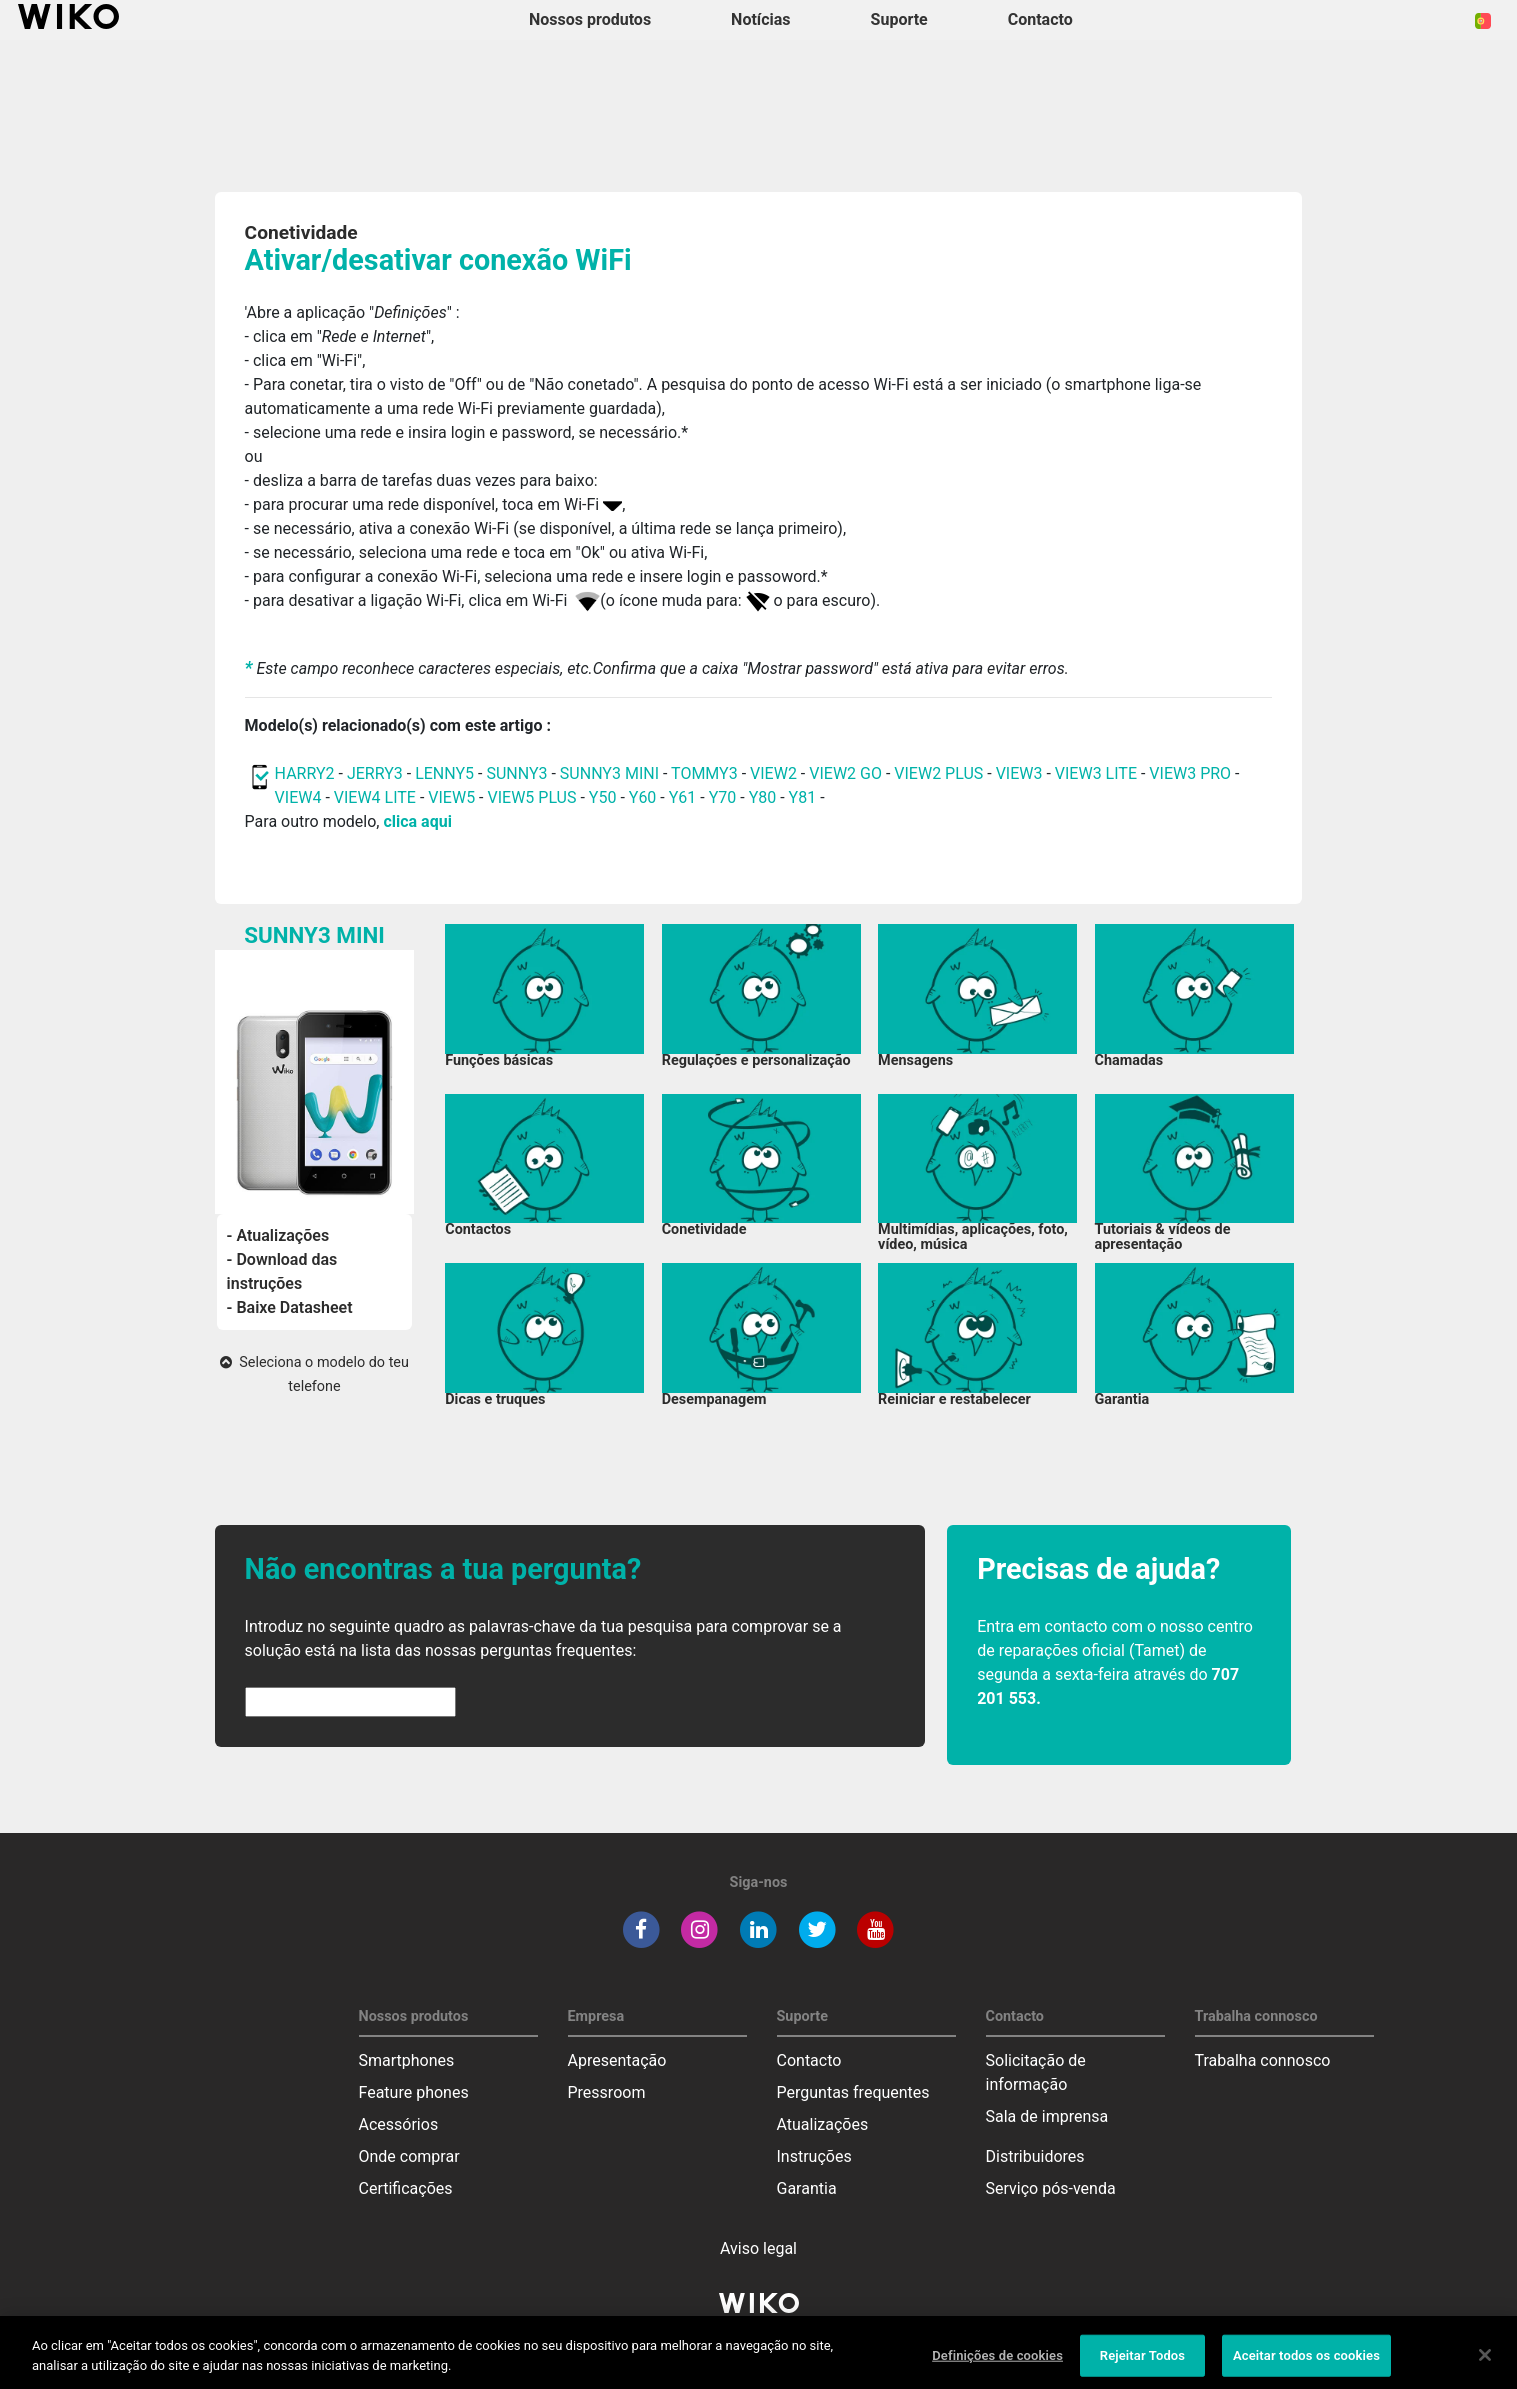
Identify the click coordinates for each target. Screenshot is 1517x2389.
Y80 (763, 797)
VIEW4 (298, 797)
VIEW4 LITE (375, 797)
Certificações (406, 2188)
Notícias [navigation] (760, 19)
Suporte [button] (899, 19)
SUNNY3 (516, 773)
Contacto (809, 2060)
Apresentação (617, 2060)
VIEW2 (773, 773)
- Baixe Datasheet (290, 1307)
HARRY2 (305, 773)
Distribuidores (1035, 2156)
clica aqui (417, 821)
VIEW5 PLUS (532, 797)
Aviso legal (758, 2248)
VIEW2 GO (845, 773)
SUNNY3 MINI (609, 773)
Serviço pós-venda (1051, 2188)
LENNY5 (444, 773)
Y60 (643, 797)
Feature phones (414, 2092)
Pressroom (607, 2092)
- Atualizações (278, 1235)
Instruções (814, 2156)
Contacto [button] (1040, 19)
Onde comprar (409, 2156)
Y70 (723, 797)
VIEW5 (453, 797)
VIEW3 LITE (1096, 773)
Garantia (807, 2188)
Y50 (603, 797)
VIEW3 (1019, 773)
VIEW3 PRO (1190, 773)
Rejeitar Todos (1142, 2367)
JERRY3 (377, 773)
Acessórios (399, 2124)
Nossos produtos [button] (590, 19)
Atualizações (823, 2124)
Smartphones (407, 2060)
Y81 (803, 797)
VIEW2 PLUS (938, 773)
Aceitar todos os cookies (1306, 2367)
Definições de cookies (997, 2367)
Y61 (683, 797)
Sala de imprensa (1047, 2116)
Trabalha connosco (1263, 2060)
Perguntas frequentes (853, 2092)
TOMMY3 (704, 773)
